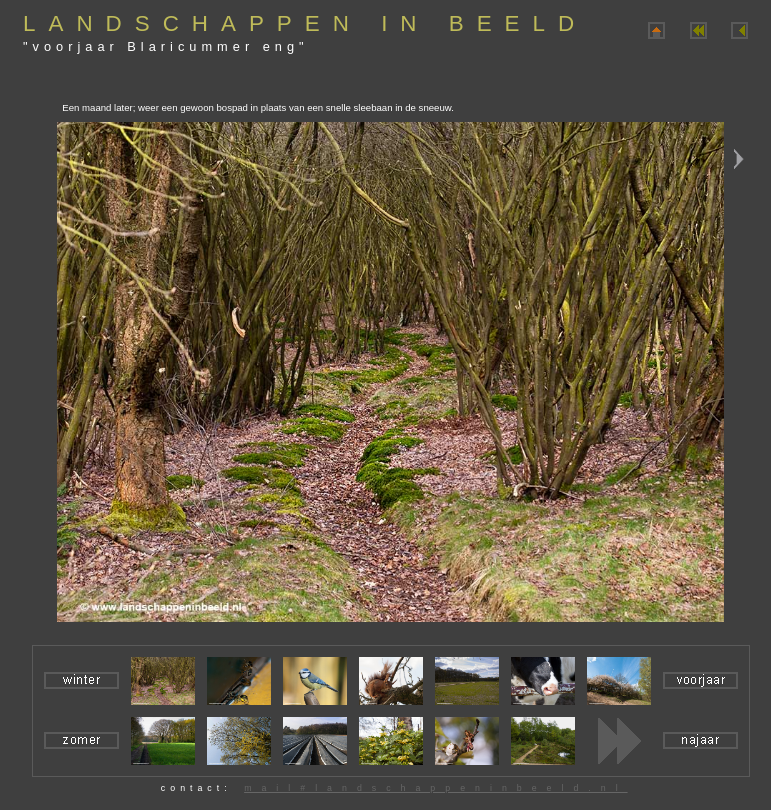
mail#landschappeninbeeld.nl (435, 788)
